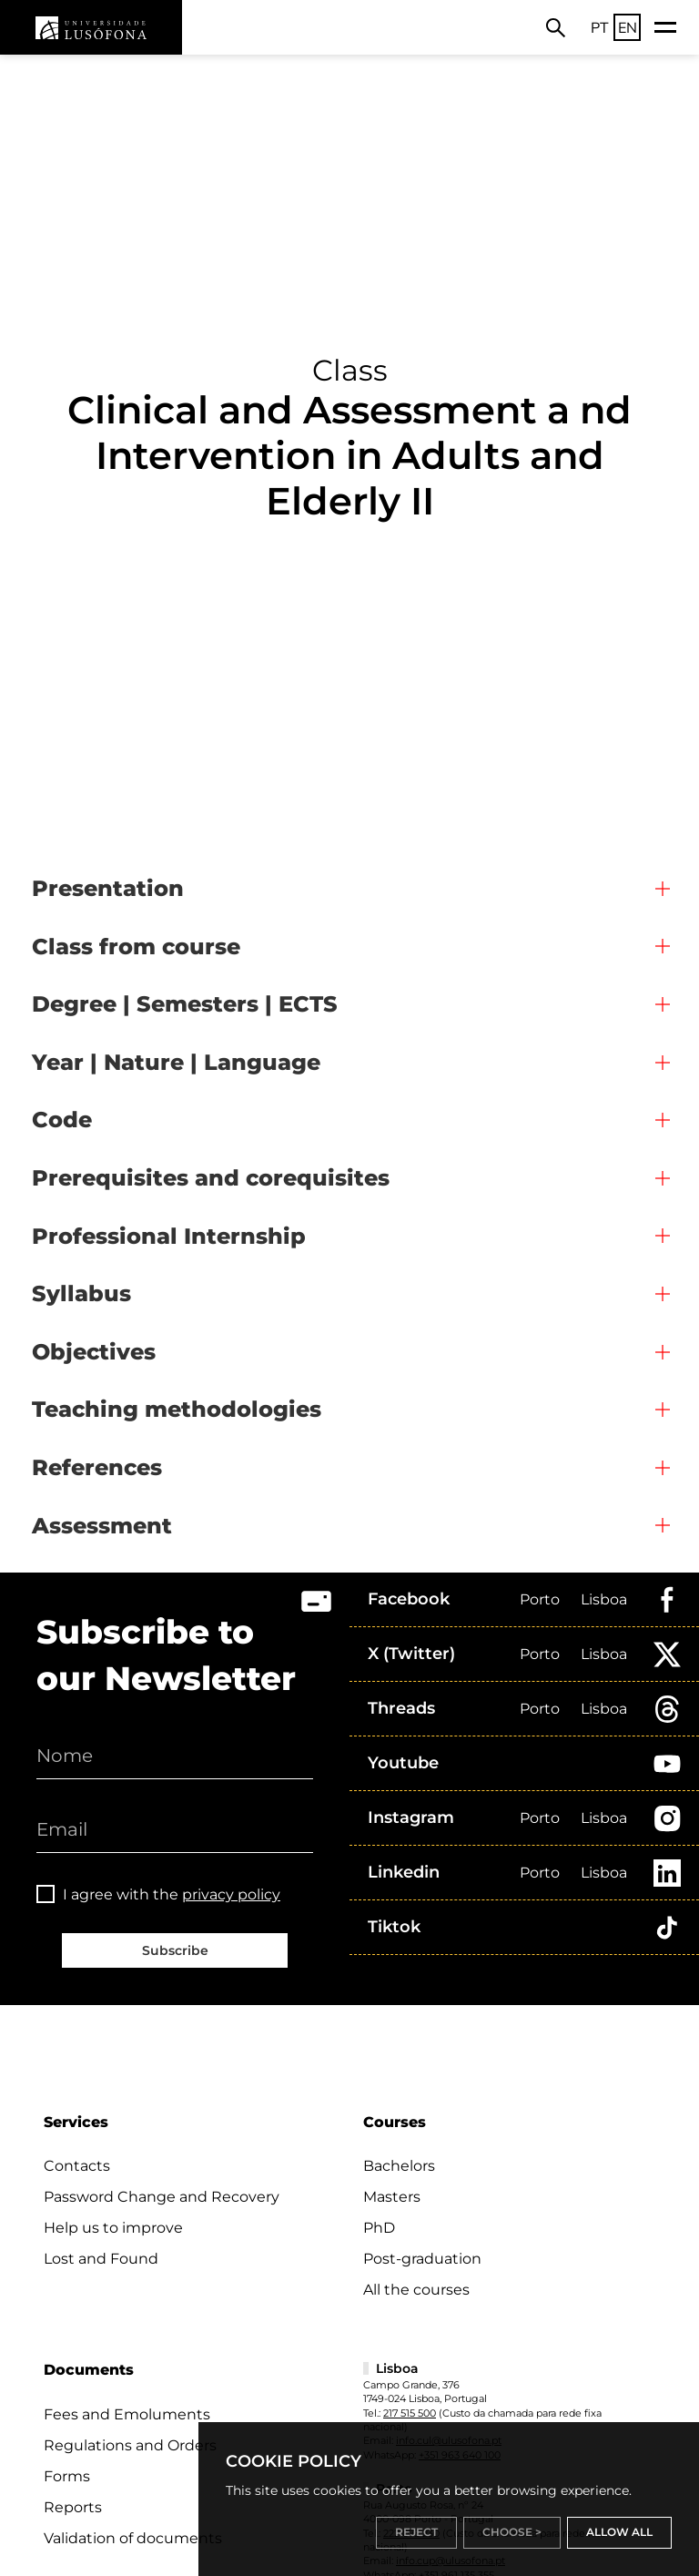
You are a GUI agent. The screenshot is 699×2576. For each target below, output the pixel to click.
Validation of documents (133, 2538)
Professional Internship (169, 1236)
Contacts (77, 2165)
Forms (67, 2476)
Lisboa (604, 1599)
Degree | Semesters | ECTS (185, 1004)
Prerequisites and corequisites (211, 1178)
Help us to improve (113, 2227)
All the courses (416, 2289)
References (97, 1467)
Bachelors (399, 2165)
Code (62, 1119)
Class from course (136, 946)
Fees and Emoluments (127, 2414)
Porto (540, 1599)
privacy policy (231, 1894)
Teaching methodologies (176, 1409)
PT (600, 27)
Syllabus (81, 1293)
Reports (73, 2507)
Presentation (108, 888)
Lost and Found (101, 2258)
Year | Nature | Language (176, 1062)
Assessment (102, 1525)
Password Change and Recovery (161, 2196)
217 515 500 (409, 2413)
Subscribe (175, 1950)
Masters (391, 2196)
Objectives (94, 1352)
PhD (379, 2227)
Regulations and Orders (130, 2445)
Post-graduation (422, 2258)
